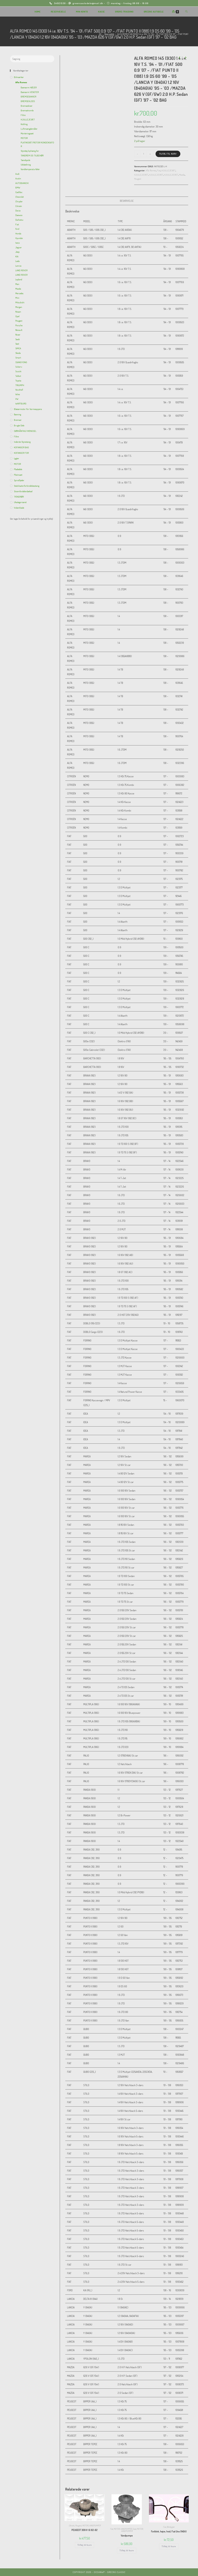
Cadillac (18, 192)
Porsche (18, 325)
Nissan (18, 311)
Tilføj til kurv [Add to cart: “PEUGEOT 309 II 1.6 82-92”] (84, 2545)
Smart (18, 357)
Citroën (71, 2525)
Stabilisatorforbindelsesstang (26, 485)
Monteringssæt (27, 133)
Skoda (18, 353)
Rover (17, 334)
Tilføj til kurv (168, 153)
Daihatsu (19, 219)
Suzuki (18, 371)
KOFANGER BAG (21, 447)
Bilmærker (19, 77)
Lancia (18, 265)
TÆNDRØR (19, 496)
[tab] (126, 201)
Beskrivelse (127, 200)
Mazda (182, 174)
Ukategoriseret (20, 502)
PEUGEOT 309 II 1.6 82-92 (85, 2529)
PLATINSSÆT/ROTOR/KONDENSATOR (37, 144)
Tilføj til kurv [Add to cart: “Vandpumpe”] (127, 2550)
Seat (134, 2529)
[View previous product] (179, 57)
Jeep (17, 251)
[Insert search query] (32, 58)
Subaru (18, 366)
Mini (17, 297)
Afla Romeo (151, 170)
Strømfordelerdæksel (23, 491)
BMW (17, 187)
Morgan (18, 307)
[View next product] (185, 57)
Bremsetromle (27, 110)
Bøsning (17, 414)
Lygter (16, 458)
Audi (17, 173)
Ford (17, 228)
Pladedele (18, 469)
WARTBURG (20, 403)
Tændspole (25, 160)
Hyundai (19, 238)
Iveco (17, 242)
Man (17, 284)
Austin (18, 178)
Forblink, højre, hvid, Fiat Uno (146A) (169, 2531)
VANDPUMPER (95, 2525)
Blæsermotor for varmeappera (28, 409)
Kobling (24, 124)
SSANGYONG (21, 362)
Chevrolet (19, 196)
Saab (17, 339)
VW (16, 398)
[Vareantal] (144, 154)
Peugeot (137, 178)
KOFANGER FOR (21, 452)
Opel (17, 316)
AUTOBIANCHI (22, 183)
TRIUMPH (19, 385)
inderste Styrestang (22, 441)
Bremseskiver (26, 105)
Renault (18, 330)
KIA (16, 256)
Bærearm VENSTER (30, 92)
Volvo (17, 394)
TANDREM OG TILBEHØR (32, 155)
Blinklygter (171, 2527)
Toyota (18, 380)
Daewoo (18, 215)
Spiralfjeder (19, 480)
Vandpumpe (127, 2535)
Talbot (18, 375)
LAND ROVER (21, 270)
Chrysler (19, 201)
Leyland (18, 279)
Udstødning (26, 164)
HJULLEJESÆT (168, 170)
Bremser (18, 419)
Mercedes (19, 293)
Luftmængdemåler (29, 128)
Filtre (23, 115)
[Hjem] (100, 34)
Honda (18, 233)
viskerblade (19, 507)
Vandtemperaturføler (30, 169)
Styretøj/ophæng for (30, 150)
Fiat (159, 170)
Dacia (18, 210)
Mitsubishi (19, 302)
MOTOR (85, 2525)
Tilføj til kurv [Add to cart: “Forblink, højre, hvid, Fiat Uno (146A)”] (169, 2546)
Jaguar (18, 247)
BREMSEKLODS (28, 101)
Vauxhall (19, 389)
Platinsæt (18, 474)
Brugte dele (19, 425)
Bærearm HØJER (29, 87)
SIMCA (18, 348)
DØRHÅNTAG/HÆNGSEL (25, 431)
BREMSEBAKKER (28, 96)
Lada (17, 261)
